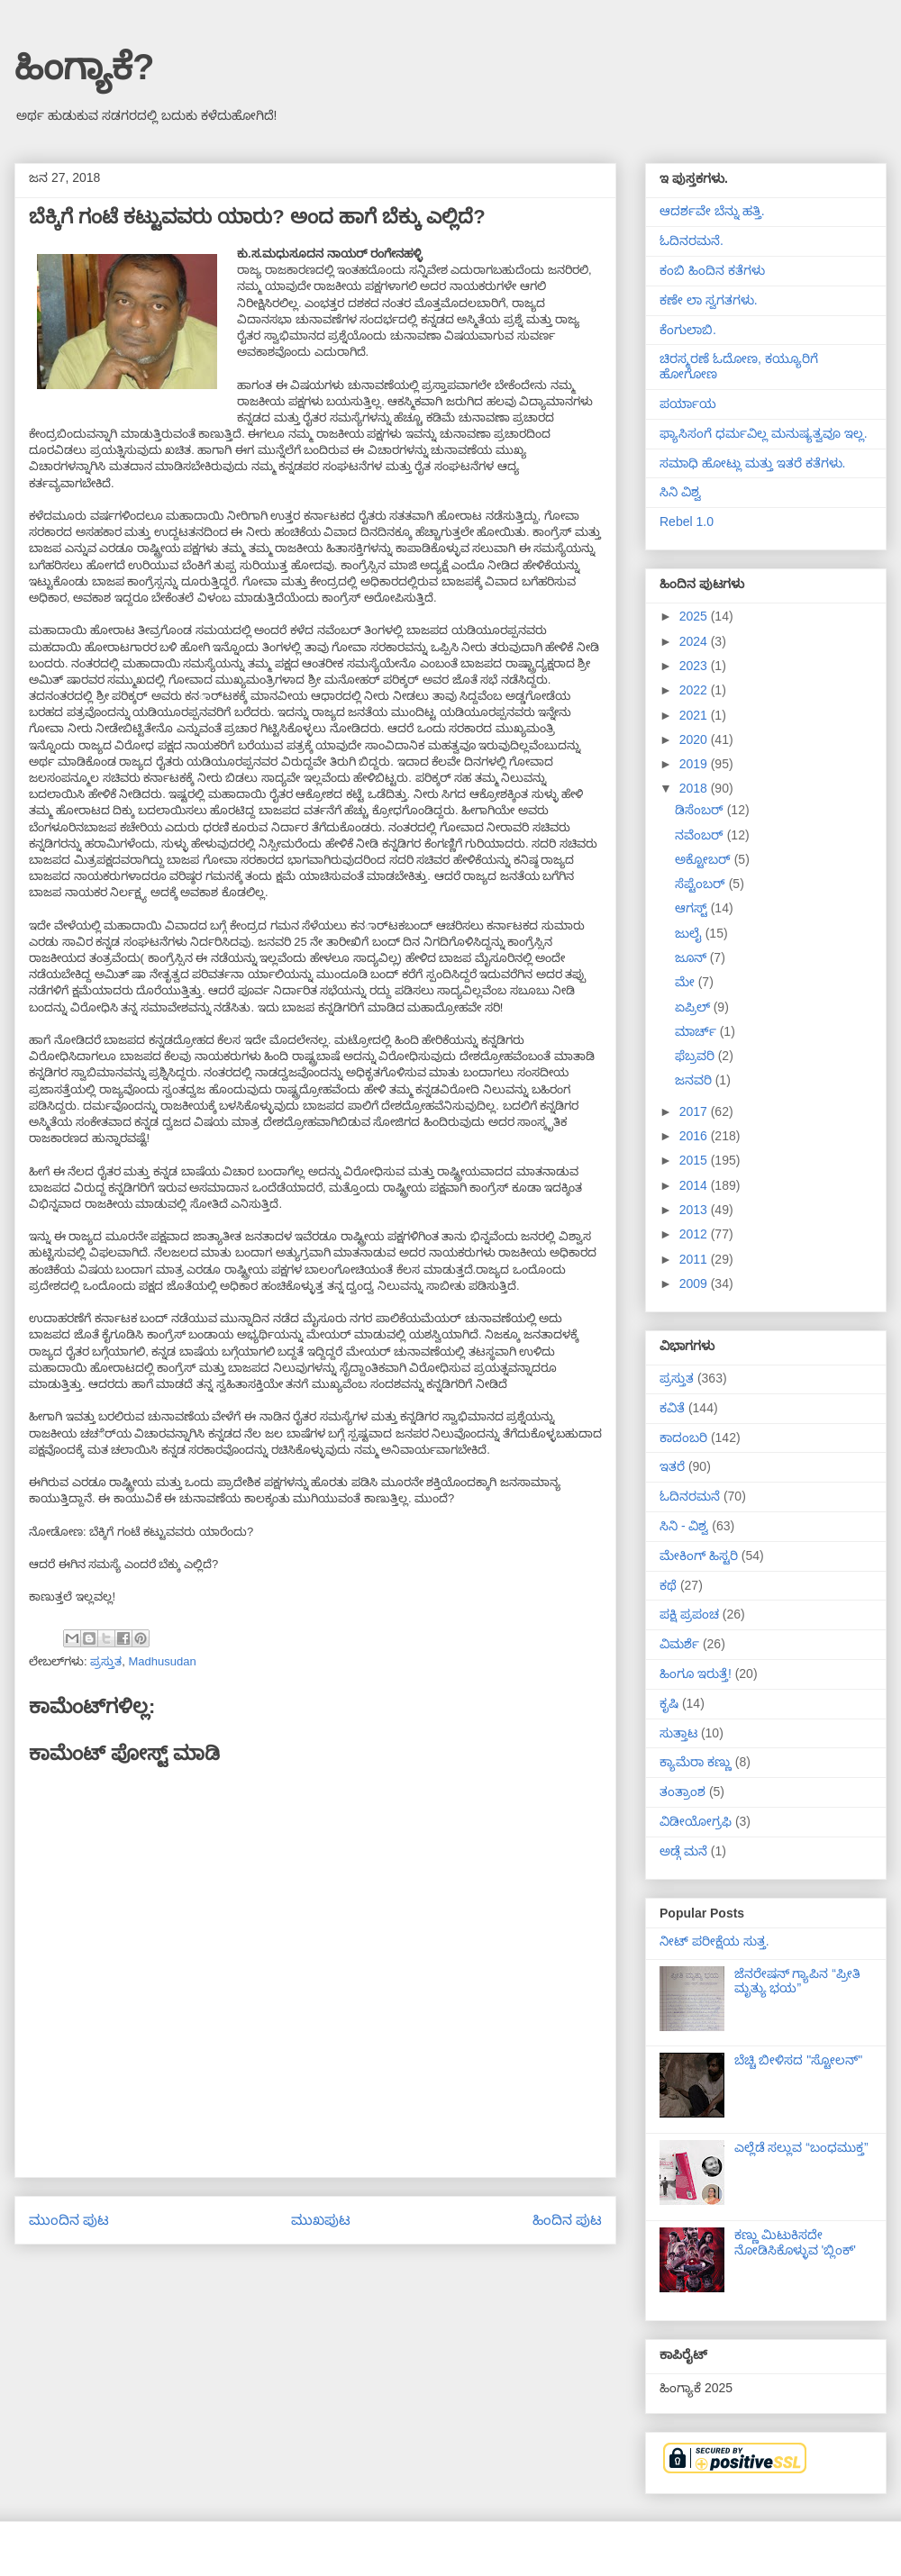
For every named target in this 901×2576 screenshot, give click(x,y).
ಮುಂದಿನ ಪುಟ (69, 2219)
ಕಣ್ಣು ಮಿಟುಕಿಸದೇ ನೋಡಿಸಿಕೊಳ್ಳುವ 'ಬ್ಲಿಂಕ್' (795, 2242)
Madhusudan (162, 1661)
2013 (695, 1209)
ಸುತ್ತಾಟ (678, 1733)
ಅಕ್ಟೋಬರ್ (704, 859)
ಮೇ (686, 982)
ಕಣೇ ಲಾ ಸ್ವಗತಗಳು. (709, 300)
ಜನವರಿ (695, 1080)
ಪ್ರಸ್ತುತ (106, 1661)
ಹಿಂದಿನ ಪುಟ (567, 2219)
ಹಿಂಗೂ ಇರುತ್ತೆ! (696, 1673)
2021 (695, 715)
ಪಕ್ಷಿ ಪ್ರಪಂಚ (689, 1614)
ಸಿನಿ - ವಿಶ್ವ (684, 1526)
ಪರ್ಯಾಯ (688, 403)
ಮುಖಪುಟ (320, 2219)
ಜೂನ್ (692, 957)
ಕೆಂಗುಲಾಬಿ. (688, 329)
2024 (695, 641)
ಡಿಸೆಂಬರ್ (701, 810)
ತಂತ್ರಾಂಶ (682, 1791)
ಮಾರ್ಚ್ (697, 1031)
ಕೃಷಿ (669, 1703)
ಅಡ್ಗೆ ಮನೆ (683, 1851)
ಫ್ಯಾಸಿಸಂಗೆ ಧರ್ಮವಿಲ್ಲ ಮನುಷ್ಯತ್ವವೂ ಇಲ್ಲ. (764, 433)
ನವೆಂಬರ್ (701, 835)
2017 (695, 1111)
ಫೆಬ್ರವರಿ (696, 1055)
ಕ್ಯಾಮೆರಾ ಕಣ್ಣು (696, 1762)
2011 (695, 1259)
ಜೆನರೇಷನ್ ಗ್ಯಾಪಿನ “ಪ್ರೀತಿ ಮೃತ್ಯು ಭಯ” (797, 1981)
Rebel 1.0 (687, 521)
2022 (695, 690)
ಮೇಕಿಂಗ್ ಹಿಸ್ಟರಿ (699, 1555)
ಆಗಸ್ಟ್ (693, 908)
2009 (695, 1283)
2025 (695, 616)
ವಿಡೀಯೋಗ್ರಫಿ (696, 1821)
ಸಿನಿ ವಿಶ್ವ (680, 492)
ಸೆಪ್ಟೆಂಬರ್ (702, 883)
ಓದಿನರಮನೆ (690, 1496)
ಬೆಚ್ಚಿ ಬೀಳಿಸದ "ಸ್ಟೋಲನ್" (798, 2060)
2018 (695, 788)
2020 (695, 739)
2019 (695, 764)
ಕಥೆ (668, 1585)
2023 (695, 665)
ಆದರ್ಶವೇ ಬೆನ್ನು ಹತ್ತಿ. (712, 211)
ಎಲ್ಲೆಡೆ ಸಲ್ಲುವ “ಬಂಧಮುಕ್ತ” (801, 2147)
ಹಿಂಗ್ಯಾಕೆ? (84, 66)
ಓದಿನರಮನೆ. (692, 240)
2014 (695, 1185)
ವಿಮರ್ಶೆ (679, 1644)
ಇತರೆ (672, 1466)
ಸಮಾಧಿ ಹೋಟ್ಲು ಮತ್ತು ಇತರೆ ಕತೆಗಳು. (752, 463)
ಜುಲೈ (690, 933)
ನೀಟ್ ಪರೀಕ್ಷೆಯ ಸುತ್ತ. (714, 1941)
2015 (695, 1160)
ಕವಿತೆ (672, 1408)
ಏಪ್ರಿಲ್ (694, 1007)
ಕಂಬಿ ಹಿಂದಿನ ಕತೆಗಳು (712, 270)
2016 (695, 1136)
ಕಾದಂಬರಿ (683, 1437)
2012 (695, 1234)
